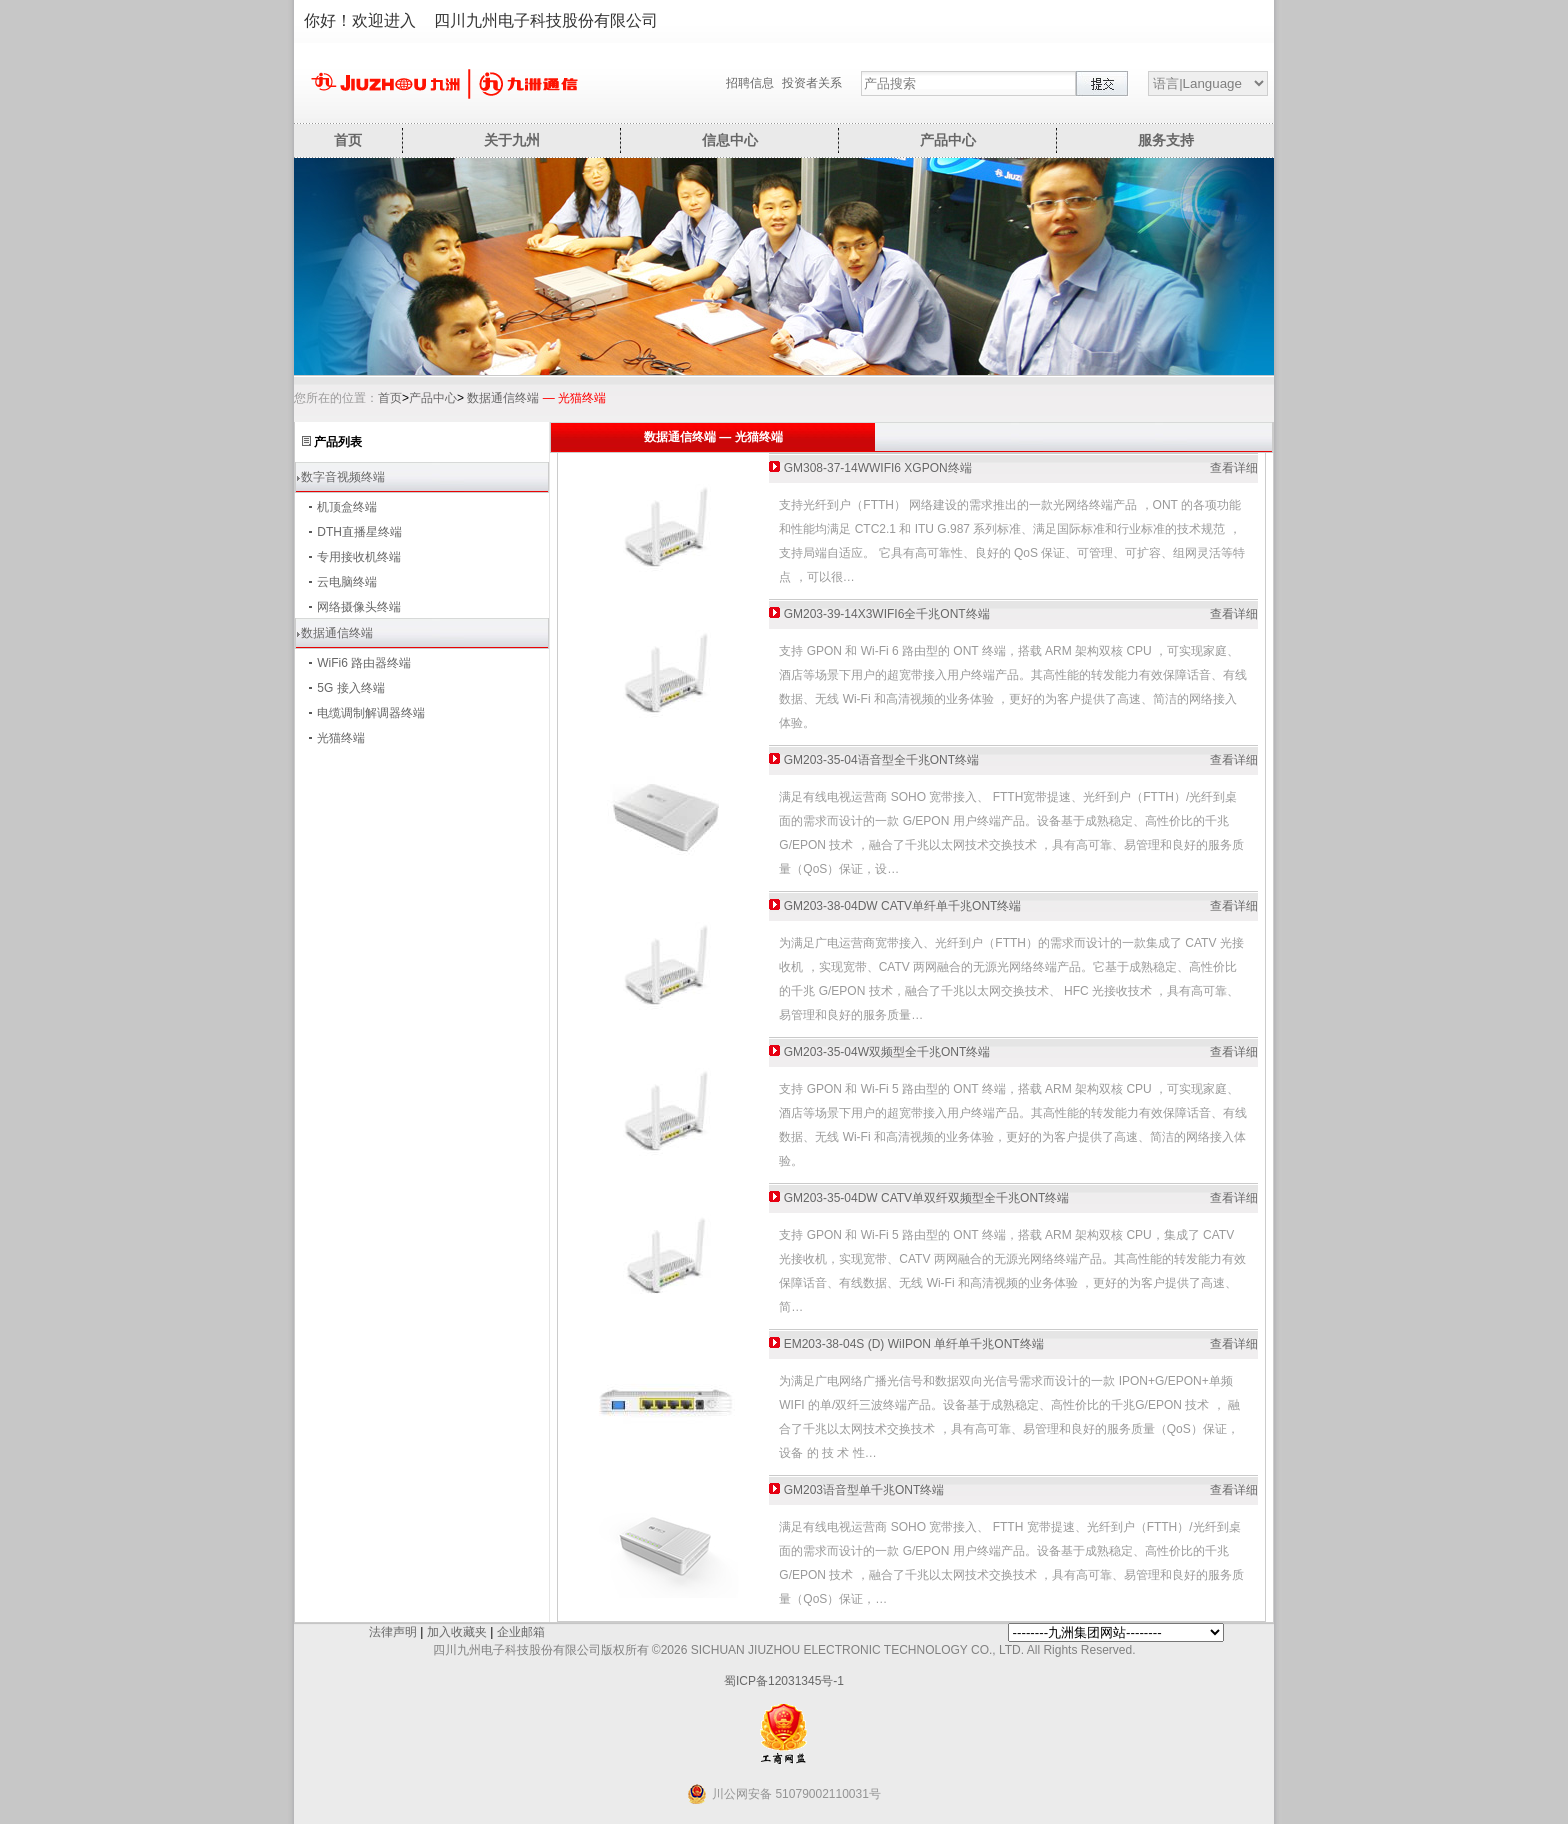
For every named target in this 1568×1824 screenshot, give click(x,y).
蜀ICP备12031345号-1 (784, 1681)
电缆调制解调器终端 (371, 713)
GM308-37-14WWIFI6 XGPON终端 (878, 468)
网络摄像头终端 (359, 607)
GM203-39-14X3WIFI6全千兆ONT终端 (887, 614)
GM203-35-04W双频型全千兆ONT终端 (887, 1052)
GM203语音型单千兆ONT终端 (864, 1490)
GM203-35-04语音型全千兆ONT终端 (881, 760)
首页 (348, 140)
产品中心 (948, 140)
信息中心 (730, 140)
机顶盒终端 (347, 507)
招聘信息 (750, 83)
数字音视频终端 (343, 477)
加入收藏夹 (457, 1632)
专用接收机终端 (359, 557)
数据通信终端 (503, 398)
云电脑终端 (347, 582)
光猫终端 (341, 738)
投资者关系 (812, 83)
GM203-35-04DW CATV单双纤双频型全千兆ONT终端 (927, 1198)
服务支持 (1166, 140)
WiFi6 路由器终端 (364, 663)
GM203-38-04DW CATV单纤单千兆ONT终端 (903, 906)
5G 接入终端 (350, 688)
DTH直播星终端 (359, 532)
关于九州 (512, 140)
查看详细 (1234, 468)
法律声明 (393, 1632)
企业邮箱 (521, 1632)
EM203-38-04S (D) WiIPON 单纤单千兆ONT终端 (914, 1344)
